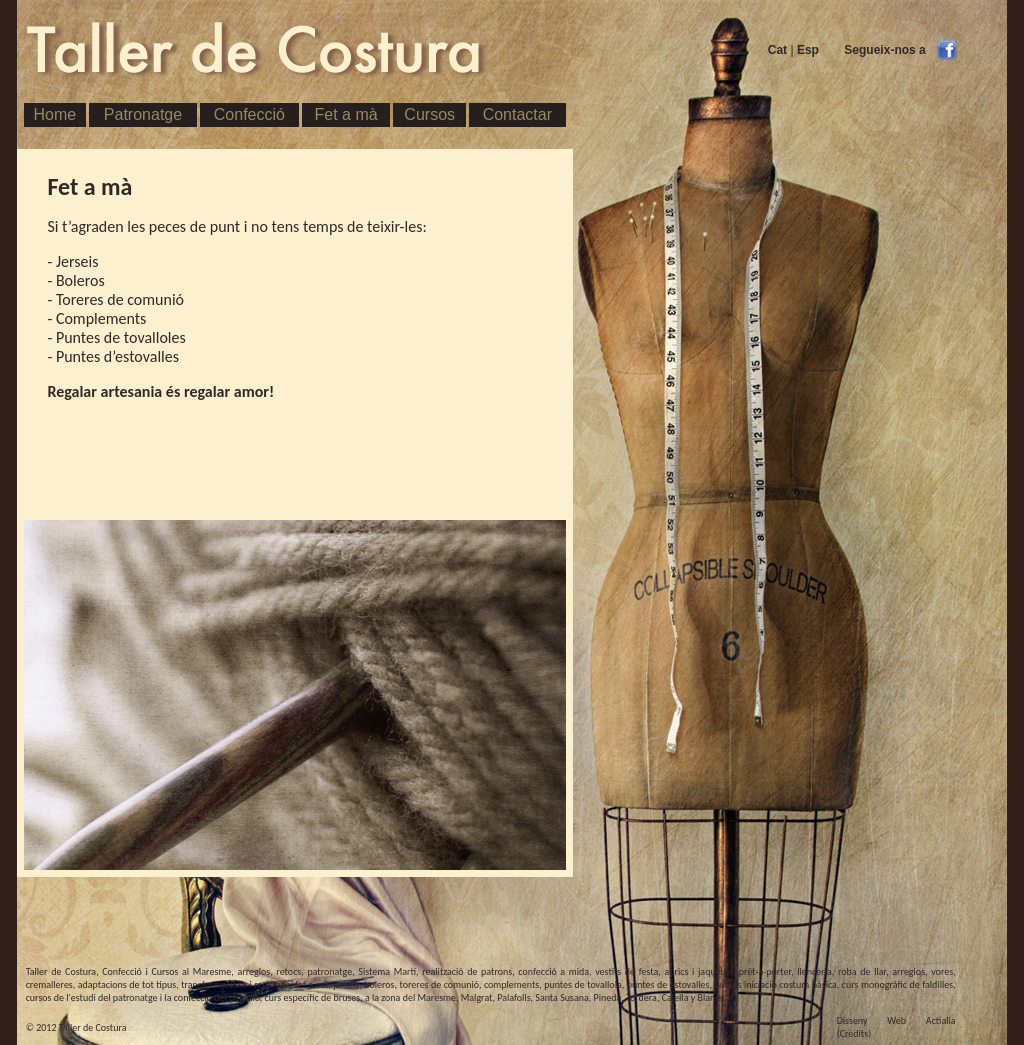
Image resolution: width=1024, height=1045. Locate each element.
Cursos (429, 114)
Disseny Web (871, 1020)
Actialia (941, 1020)
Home (54, 114)
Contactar (517, 114)
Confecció (249, 114)
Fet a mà (346, 114)
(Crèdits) (854, 1033)
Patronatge (143, 114)
